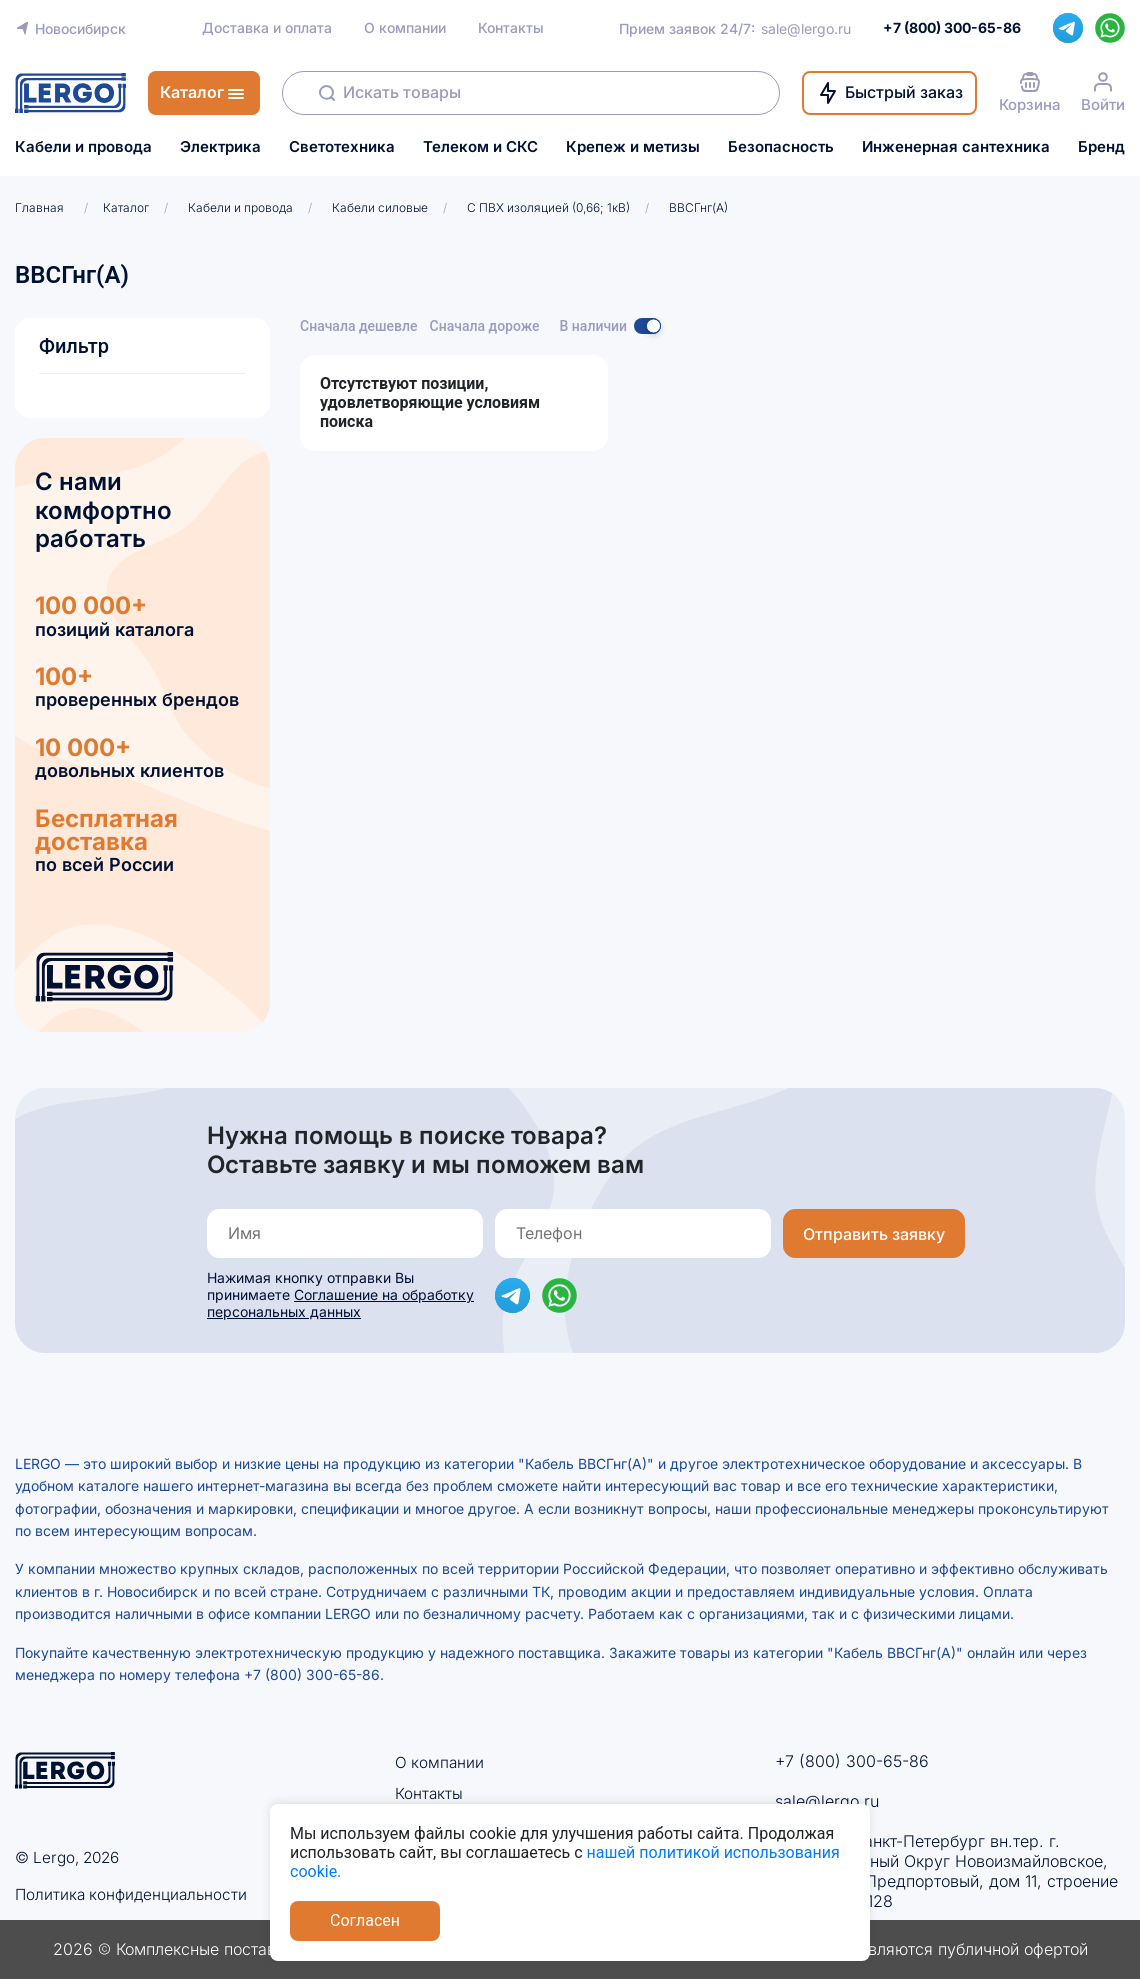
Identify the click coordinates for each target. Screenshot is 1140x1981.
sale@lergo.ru (806, 28)
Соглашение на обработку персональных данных (340, 1303)
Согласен (365, 1920)
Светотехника (342, 147)
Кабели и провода (83, 147)
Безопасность (781, 147)
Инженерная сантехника (956, 147)
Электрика (220, 147)
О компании (405, 28)
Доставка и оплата (267, 28)
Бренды (1107, 147)
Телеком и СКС (480, 147)
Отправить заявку (874, 1234)
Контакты (511, 28)
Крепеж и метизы (633, 147)
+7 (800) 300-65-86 (852, 1761)
